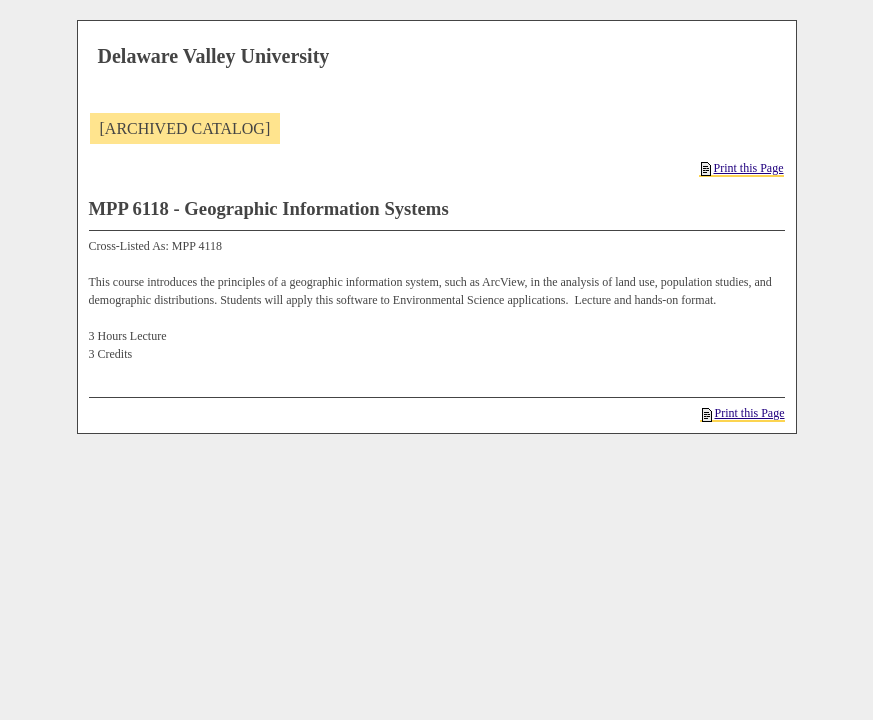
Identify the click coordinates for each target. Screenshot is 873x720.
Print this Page (742, 168)
